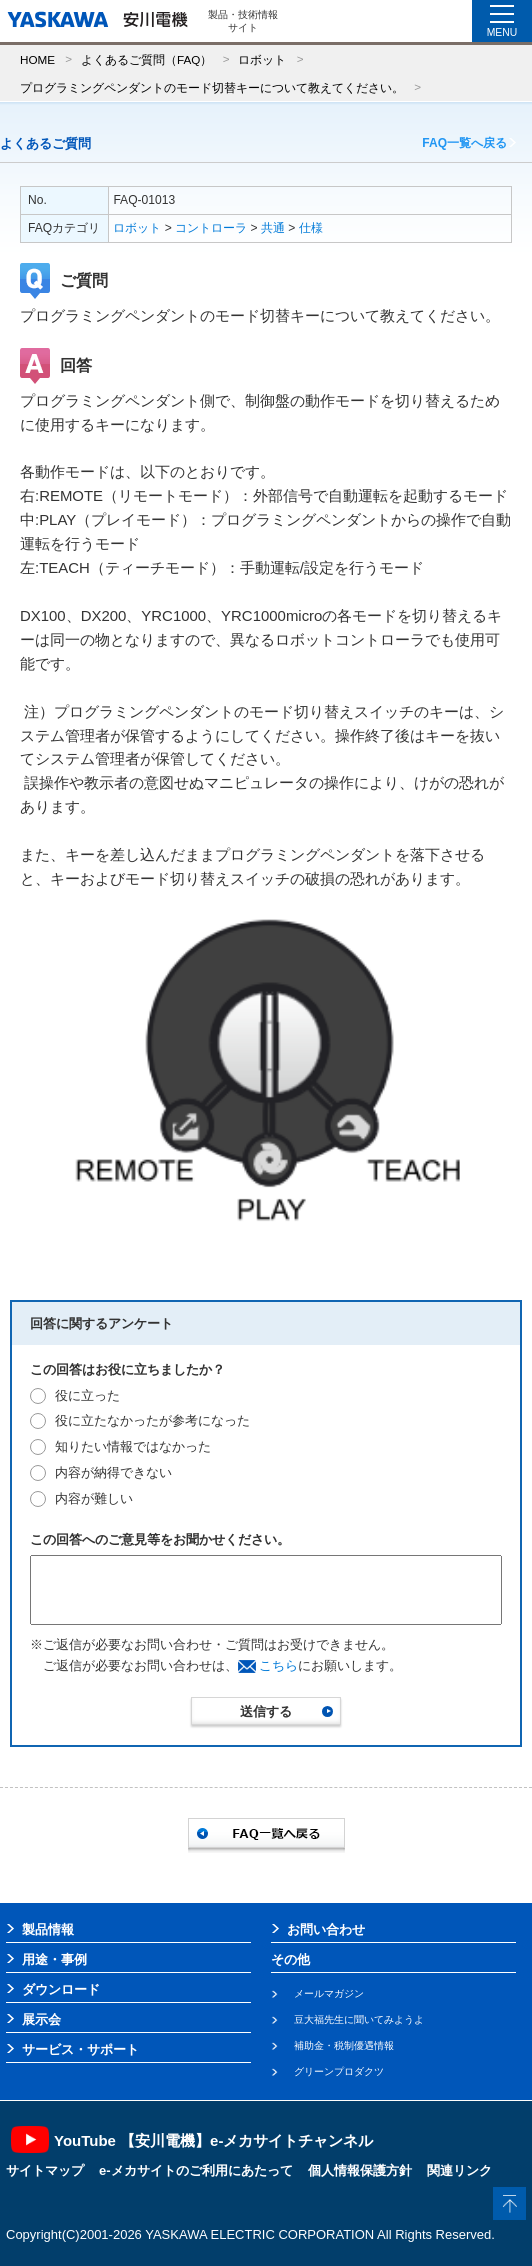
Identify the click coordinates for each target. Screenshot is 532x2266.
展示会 (41, 2019)
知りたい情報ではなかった (133, 1446)
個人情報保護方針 (360, 2170)
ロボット (262, 59)
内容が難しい (94, 1498)
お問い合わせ (326, 1929)
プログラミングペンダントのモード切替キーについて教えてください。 (212, 87)
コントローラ (211, 228)
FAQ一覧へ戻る (464, 143)
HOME (37, 59)
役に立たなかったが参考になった (152, 1420)
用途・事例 (54, 1959)
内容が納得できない (113, 1472)
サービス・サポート (80, 2049)
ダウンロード (61, 1989)
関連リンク (459, 2170)
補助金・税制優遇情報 (344, 2045)
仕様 (311, 228)
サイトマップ (45, 2170)
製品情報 (48, 1929)
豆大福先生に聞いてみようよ (359, 2019)
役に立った (87, 1395)
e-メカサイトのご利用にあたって (196, 2170)
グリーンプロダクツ (339, 2071)
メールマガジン (329, 1993)
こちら (278, 1665)
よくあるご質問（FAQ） (146, 59)
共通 (273, 228)
